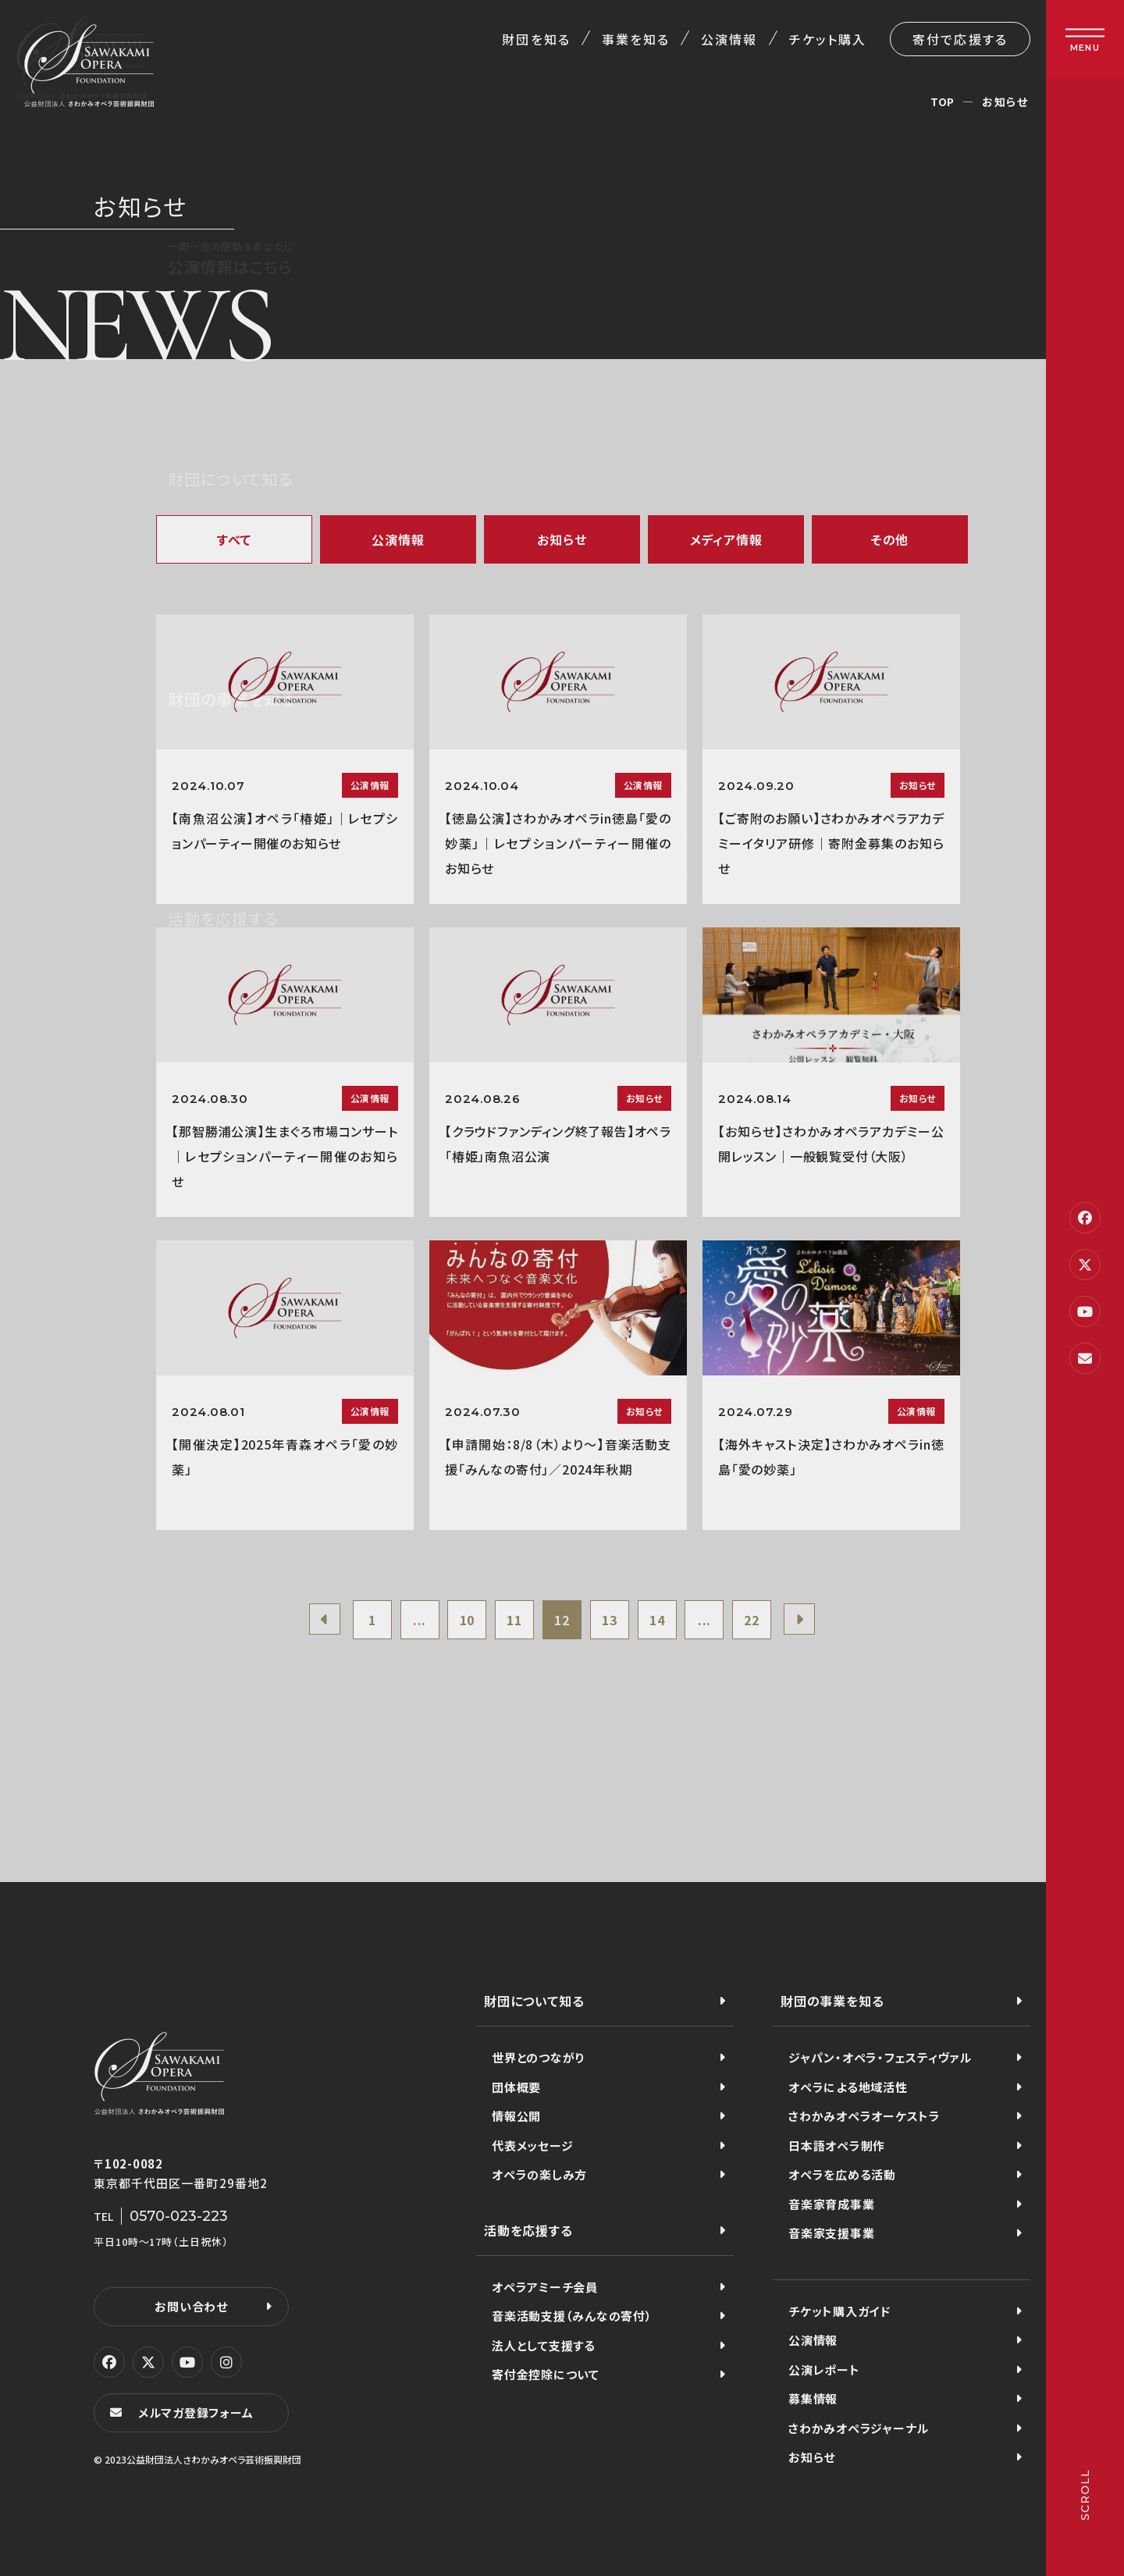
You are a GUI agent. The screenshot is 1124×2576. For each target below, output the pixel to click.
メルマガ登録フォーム (196, 2412)
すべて (234, 539)
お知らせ (561, 539)
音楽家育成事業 (831, 2204)
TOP (942, 101)
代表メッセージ (532, 2145)
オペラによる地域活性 (848, 2087)
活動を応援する (528, 2230)
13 (609, 1619)
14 (657, 1619)
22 (751, 1619)
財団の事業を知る (832, 2000)
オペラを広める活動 (842, 2174)
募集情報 (813, 2398)
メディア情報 (726, 539)
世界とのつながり (538, 2057)
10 (467, 1619)
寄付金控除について (545, 2374)
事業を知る (636, 39)
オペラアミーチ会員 (545, 2287)
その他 (890, 539)
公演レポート (824, 2369)
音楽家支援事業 (831, 2233)
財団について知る (534, 2000)
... (419, 1619)
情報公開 (516, 2116)
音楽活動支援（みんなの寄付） (572, 2315)
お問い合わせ (191, 2306)
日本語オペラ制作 (836, 2145)
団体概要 (516, 2087)
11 (514, 1619)
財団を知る (536, 39)
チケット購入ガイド (839, 2311)
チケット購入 (827, 39)
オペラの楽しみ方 (539, 2174)
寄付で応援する (960, 39)
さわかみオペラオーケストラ (864, 2116)
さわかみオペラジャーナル (858, 2428)
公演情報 (729, 39)
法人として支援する (544, 2345)
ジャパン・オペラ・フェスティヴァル (880, 2057)
